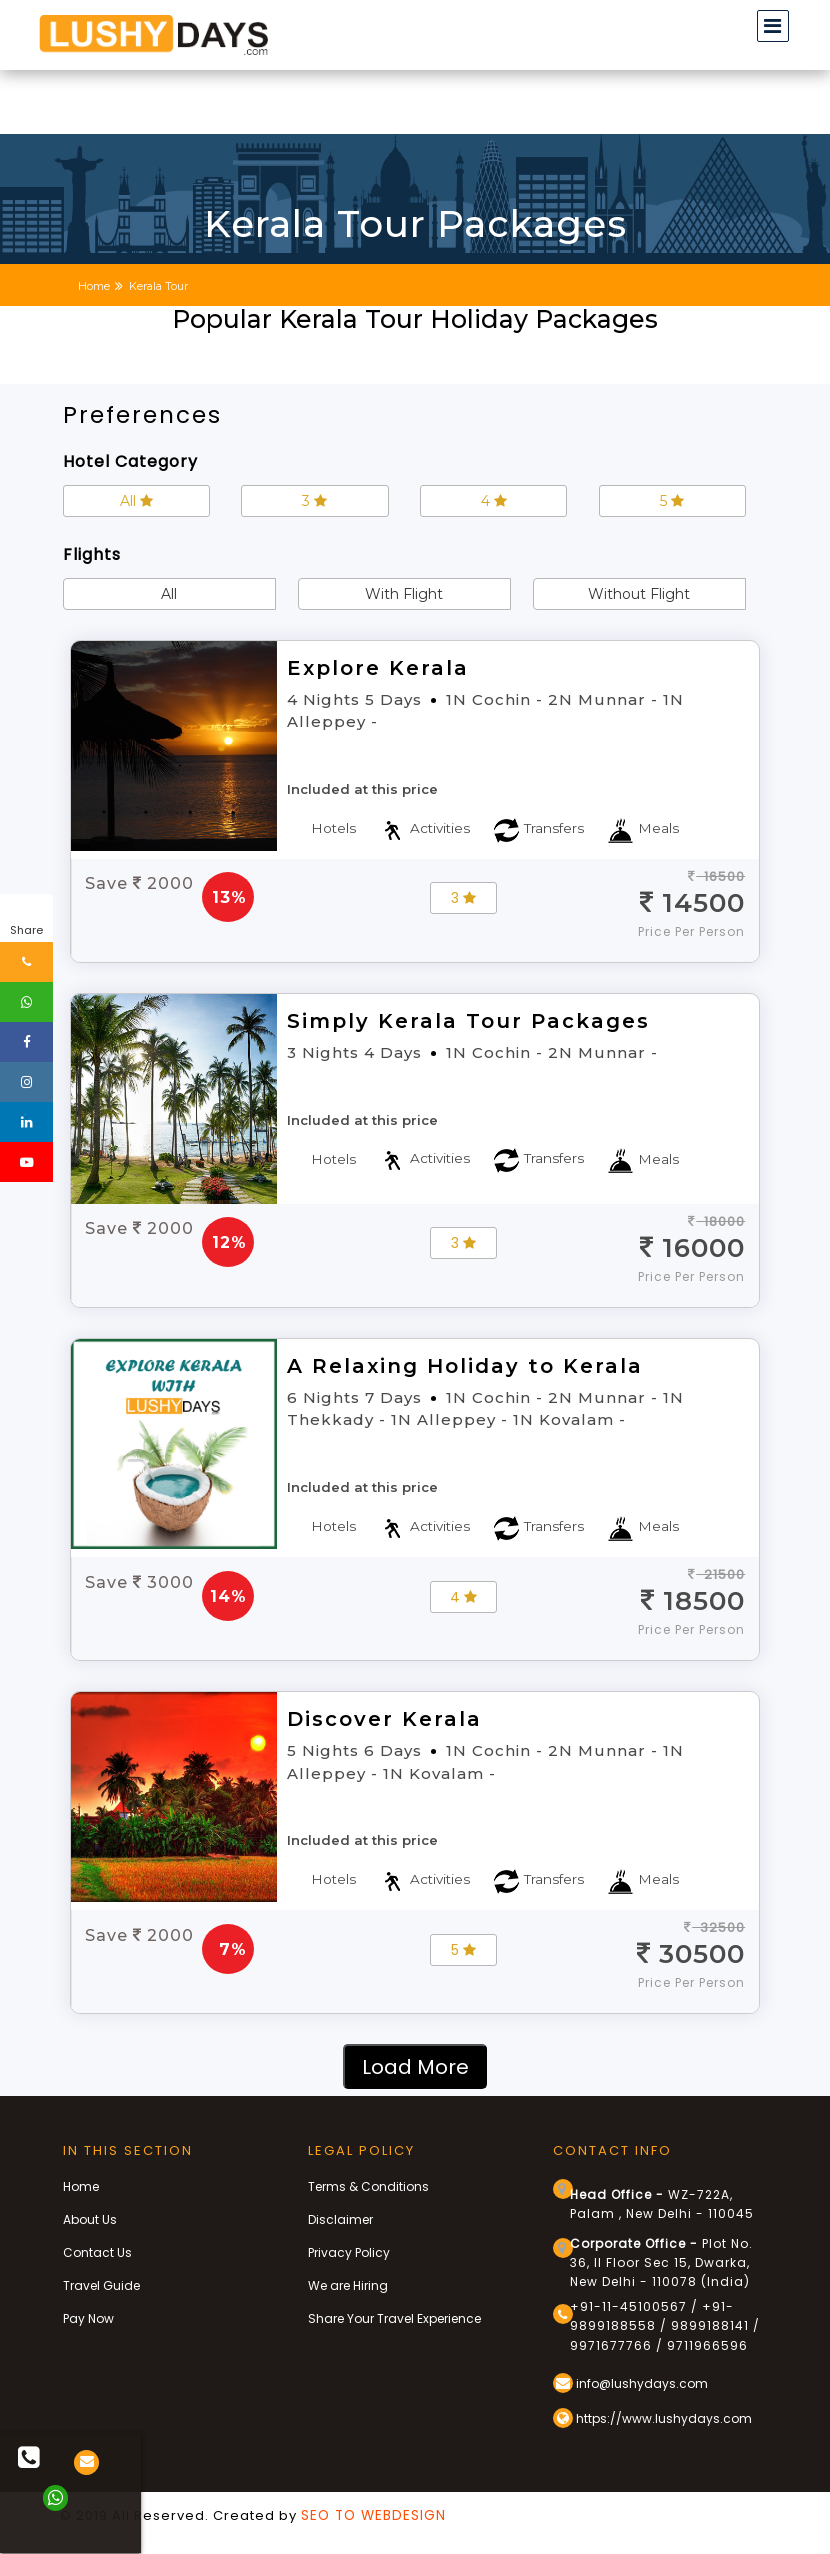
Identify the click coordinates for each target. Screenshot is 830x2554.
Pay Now (88, 2318)
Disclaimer (340, 2219)
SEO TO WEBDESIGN (373, 2515)
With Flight (404, 594)
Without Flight (639, 594)
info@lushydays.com (630, 2383)
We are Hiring (348, 2285)
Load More (415, 2067)
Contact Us (97, 2252)
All (136, 501)
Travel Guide (101, 2285)
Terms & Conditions (368, 2186)
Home (81, 2186)
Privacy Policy (349, 2252)
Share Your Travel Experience (394, 2318)
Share (26, 930)
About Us (90, 2219)
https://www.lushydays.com (652, 2418)
